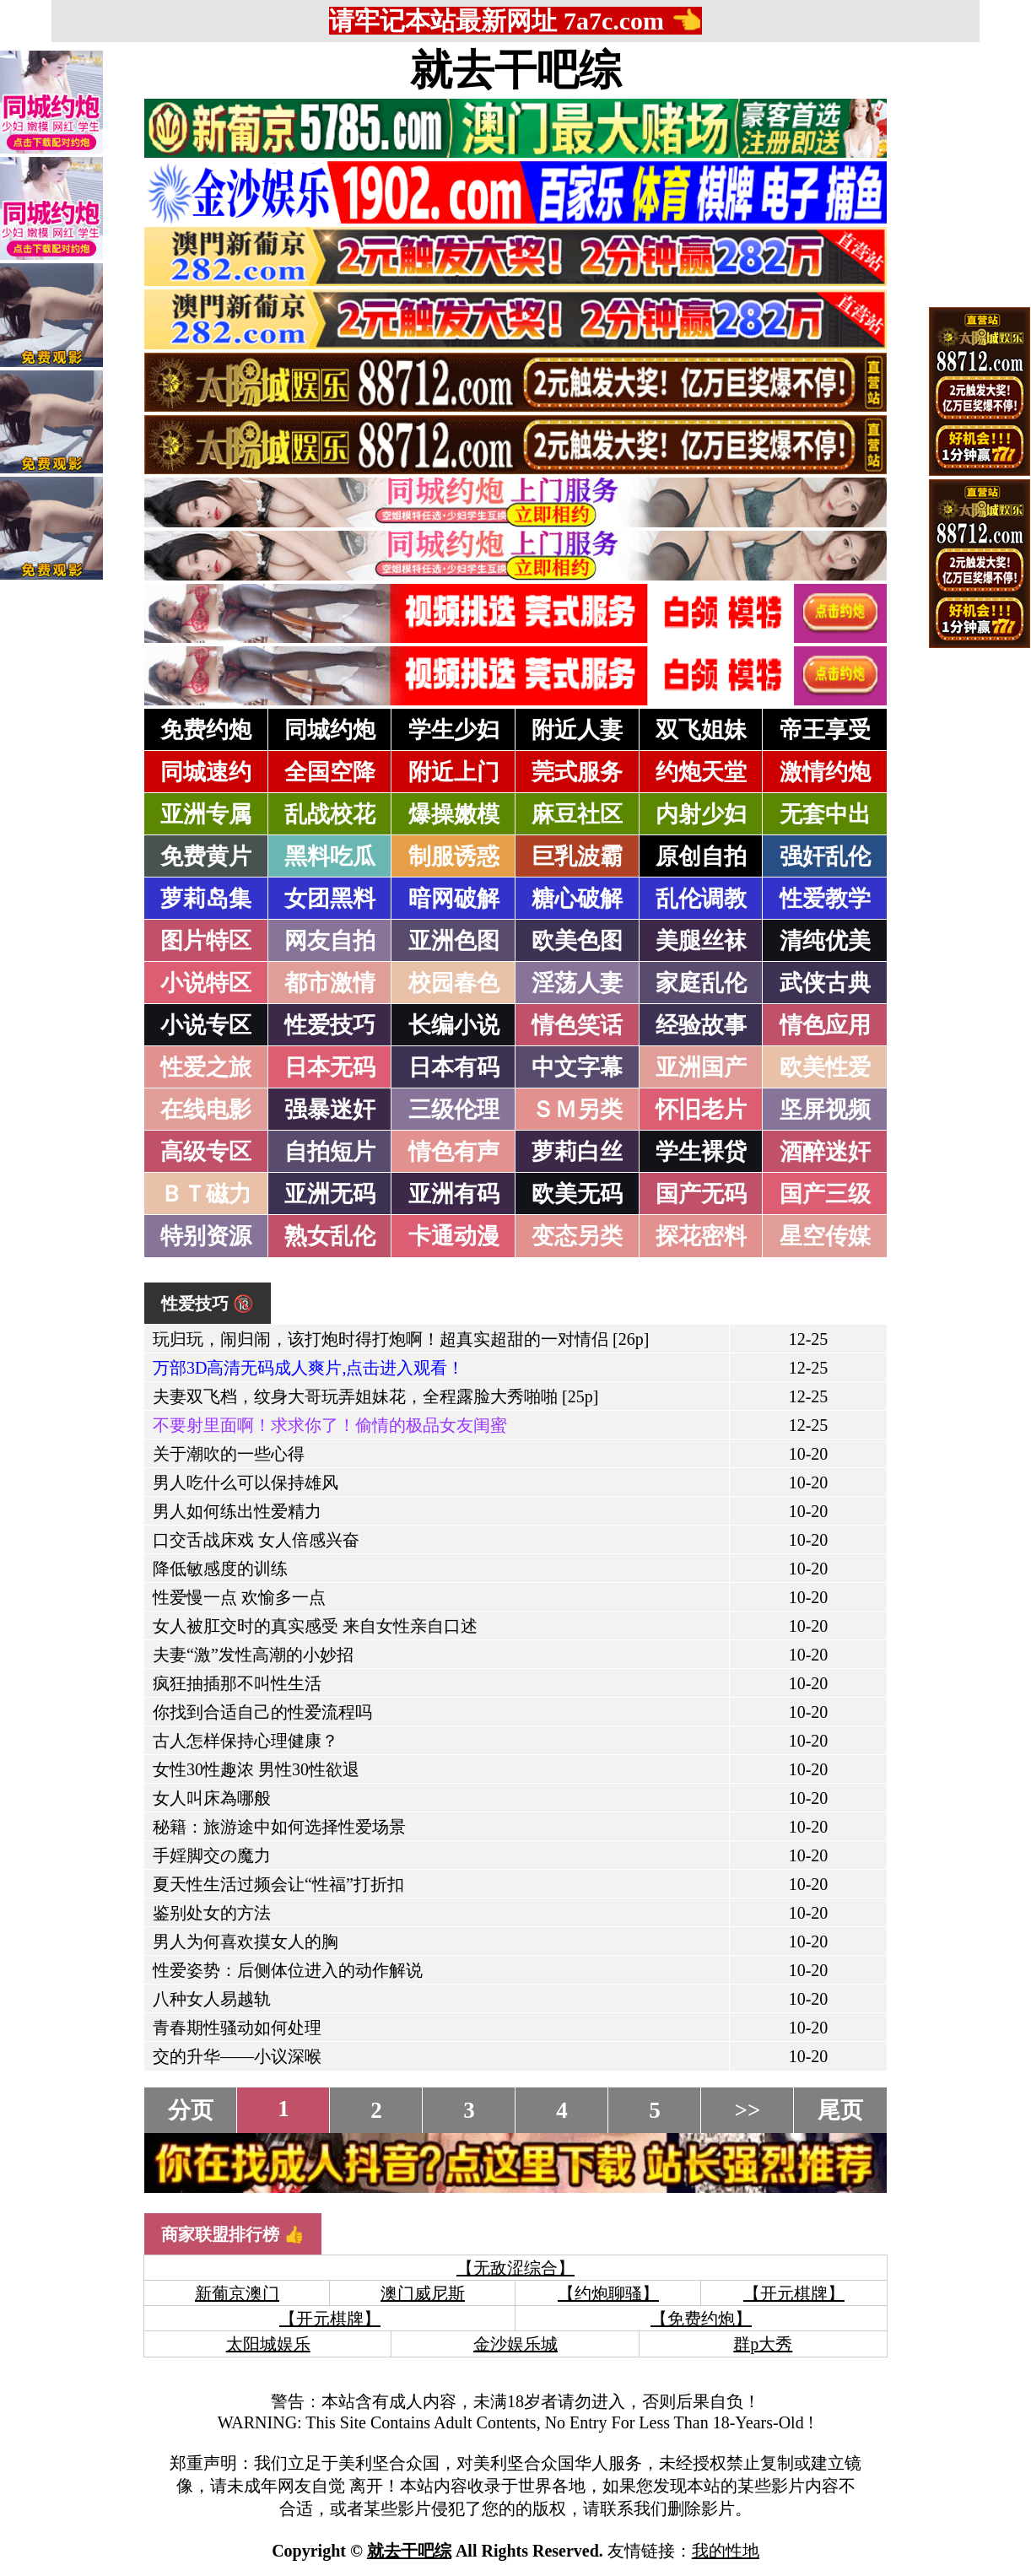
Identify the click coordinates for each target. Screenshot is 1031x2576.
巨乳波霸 (577, 856)
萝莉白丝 (577, 1151)
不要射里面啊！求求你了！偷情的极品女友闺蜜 (330, 1425)
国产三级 (825, 1194)
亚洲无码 (329, 1194)
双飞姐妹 (701, 730)
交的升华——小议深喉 (237, 2056)
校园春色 (453, 983)
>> (748, 2110)
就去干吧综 (515, 70)
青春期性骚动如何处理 (237, 2027)
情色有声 (453, 1151)
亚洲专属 (205, 814)
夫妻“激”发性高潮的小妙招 (253, 1654)
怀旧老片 (701, 1109)
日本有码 (453, 1067)
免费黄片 (205, 856)
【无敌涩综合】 (515, 2268)
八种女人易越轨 (212, 1999)
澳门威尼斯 (423, 2293)
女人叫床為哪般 (212, 1798)
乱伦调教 (701, 898)
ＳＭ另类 (577, 1109)
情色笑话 (577, 1025)
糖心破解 (577, 898)
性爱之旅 (205, 1067)
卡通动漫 (453, 1236)
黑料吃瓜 (329, 856)
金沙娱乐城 (515, 2344)
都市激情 (329, 983)
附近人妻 (577, 730)
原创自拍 (701, 856)
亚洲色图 (453, 940)
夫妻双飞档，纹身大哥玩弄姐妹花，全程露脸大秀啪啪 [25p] (375, 1396)
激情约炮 (825, 772)
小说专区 (205, 1025)
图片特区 (205, 940)
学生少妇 (453, 730)
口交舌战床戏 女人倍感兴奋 (256, 1540)
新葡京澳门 (237, 2293)
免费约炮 (205, 730)
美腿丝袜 (701, 940)
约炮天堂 (701, 772)
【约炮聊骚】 (608, 2293)
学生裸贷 (701, 1151)
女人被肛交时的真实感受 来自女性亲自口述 (315, 1626)
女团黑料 (329, 898)
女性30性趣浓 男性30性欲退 (256, 1769)
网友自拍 (329, 940)
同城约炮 (329, 730)
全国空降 (329, 772)
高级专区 (205, 1151)
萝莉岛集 (205, 898)
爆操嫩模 (453, 814)
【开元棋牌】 (794, 2293)
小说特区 (205, 983)
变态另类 (577, 1236)
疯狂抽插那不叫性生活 (237, 1683)
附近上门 (453, 772)
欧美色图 (577, 940)
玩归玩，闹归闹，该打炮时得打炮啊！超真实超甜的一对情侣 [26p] (401, 1339)
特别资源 (205, 1236)
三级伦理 (453, 1109)
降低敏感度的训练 (220, 1568)
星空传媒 (825, 1236)
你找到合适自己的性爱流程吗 (262, 1712)
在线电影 (205, 1109)
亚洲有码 (453, 1194)
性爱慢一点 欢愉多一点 (239, 1597)
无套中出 (825, 814)
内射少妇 (701, 814)
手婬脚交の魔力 (212, 1855)
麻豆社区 (577, 814)
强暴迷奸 (329, 1109)
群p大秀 (762, 2344)
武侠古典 (825, 983)
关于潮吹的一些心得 (229, 1454)
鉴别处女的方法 (212, 1913)
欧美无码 (577, 1194)
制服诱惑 (453, 856)
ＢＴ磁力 (205, 1194)
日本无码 (329, 1067)
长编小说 (453, 1025)
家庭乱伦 (701, 983)
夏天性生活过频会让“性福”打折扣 (278, 1884)
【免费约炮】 (701, 2318)
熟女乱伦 (329, 1236)
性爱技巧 (329, 1025)
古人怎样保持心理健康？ (245, 1740)
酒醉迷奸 (825, 1151)
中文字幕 (577, 1067)
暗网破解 (453, 898)
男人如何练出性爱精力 (237, 1511)
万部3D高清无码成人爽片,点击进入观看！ (308, 1367)
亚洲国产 (701, 1067)
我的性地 (725, 2550)
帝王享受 (825, 730)
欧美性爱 (825, 1067)
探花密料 (701, 1236)
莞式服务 (577, 772)
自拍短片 (329, 1151)
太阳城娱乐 (268, 2344)
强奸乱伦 (825, 856)
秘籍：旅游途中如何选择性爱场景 (279, 1826)
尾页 (840, 2110)
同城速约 (205, 772)
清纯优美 (825, 940)
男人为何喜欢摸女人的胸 (245, 1941)
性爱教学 (825, 898)
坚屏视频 (825, 1109)
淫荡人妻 (577, 983)
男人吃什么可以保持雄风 (245, 1482)
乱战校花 (329, 814)
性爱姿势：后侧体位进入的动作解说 (288, 1970)
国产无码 (701, 1194)
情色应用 (825, 1025)
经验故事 (701, 1025)
